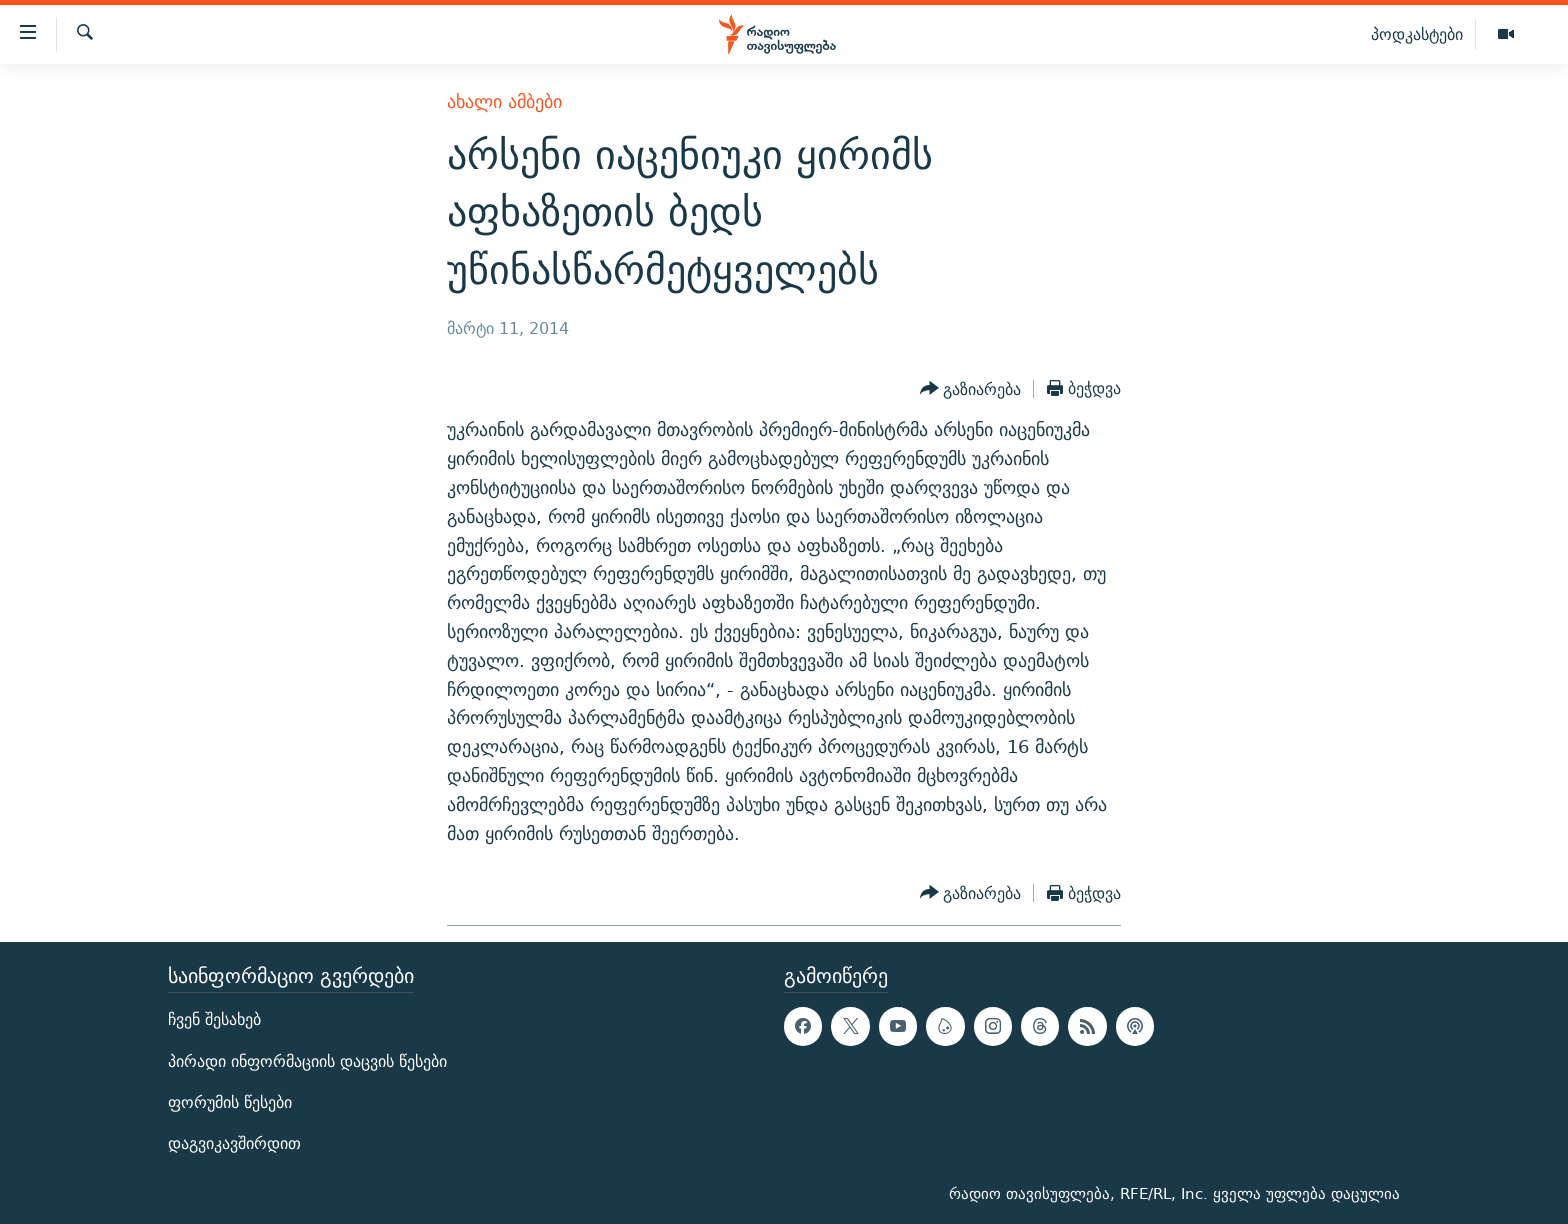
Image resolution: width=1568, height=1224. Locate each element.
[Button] (971, 389)
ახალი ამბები (504, 101)
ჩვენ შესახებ (214, 1020)
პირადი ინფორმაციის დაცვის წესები (307, 1061)
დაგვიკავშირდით (234, 1143)
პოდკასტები (1417, 34)
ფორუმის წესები (230, 1102)
